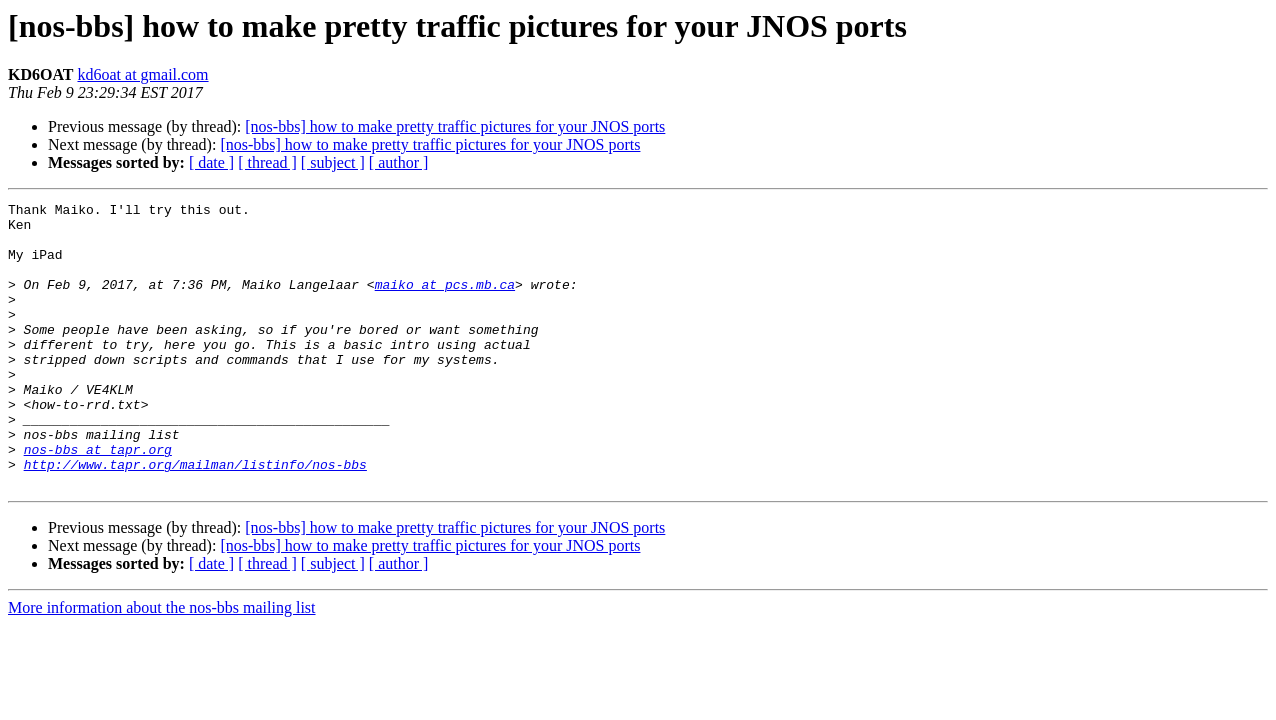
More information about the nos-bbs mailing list (162, 664)
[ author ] (399, 162)
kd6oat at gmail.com (142, 74)
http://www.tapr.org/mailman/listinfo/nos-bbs (195, 518)
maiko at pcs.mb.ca (445, 302)
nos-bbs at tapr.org (98, 500)
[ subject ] (333, 162)
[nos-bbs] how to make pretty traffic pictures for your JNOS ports (455, 126)
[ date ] (211, 162)
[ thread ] (267, 162)
